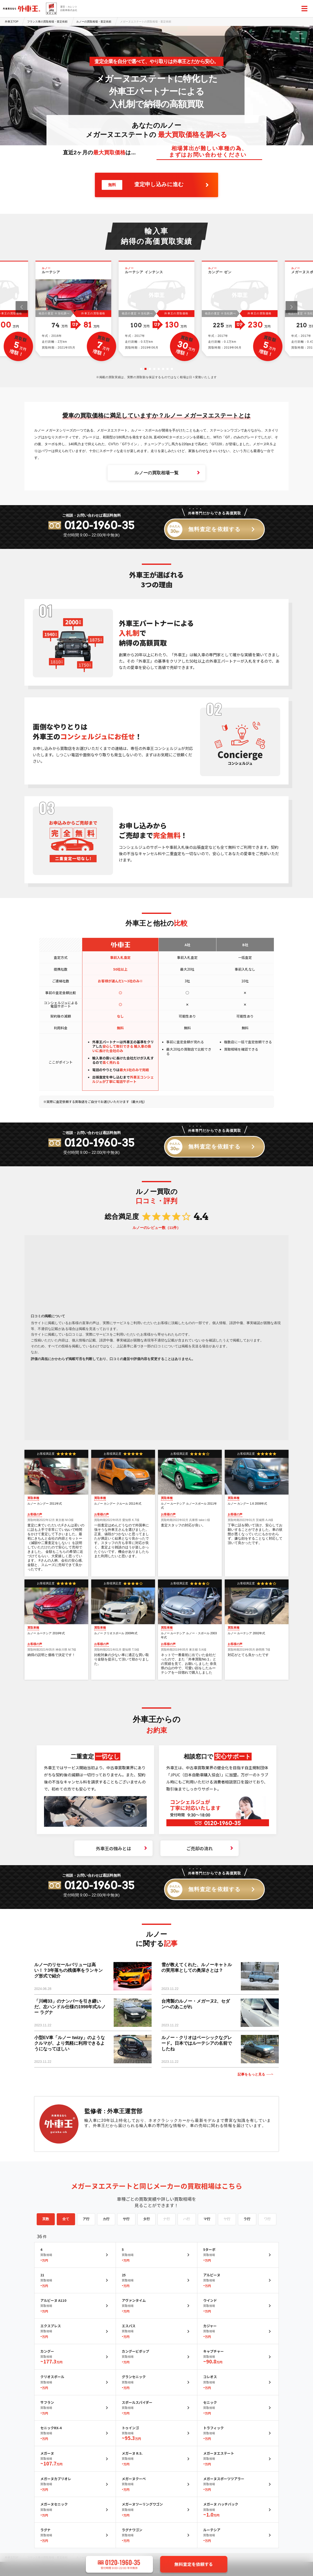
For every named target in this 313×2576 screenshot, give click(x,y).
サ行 (126, 2219)
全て (65, 2219)
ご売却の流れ (209, 1848)
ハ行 (186, 2219)
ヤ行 (227, 2219)
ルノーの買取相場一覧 (167, 472)
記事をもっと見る (256, 2074)
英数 (45, 2219)
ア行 (86, 2219)
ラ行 (247, 2219)
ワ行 (267, 2219)
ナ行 (166, 2219)
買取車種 (33, 1498)
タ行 (146, 2219)
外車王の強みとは (121, 1848)
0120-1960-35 (99, 525)
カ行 (106, 2219)
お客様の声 (34, 1514)
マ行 (206, 2219)
